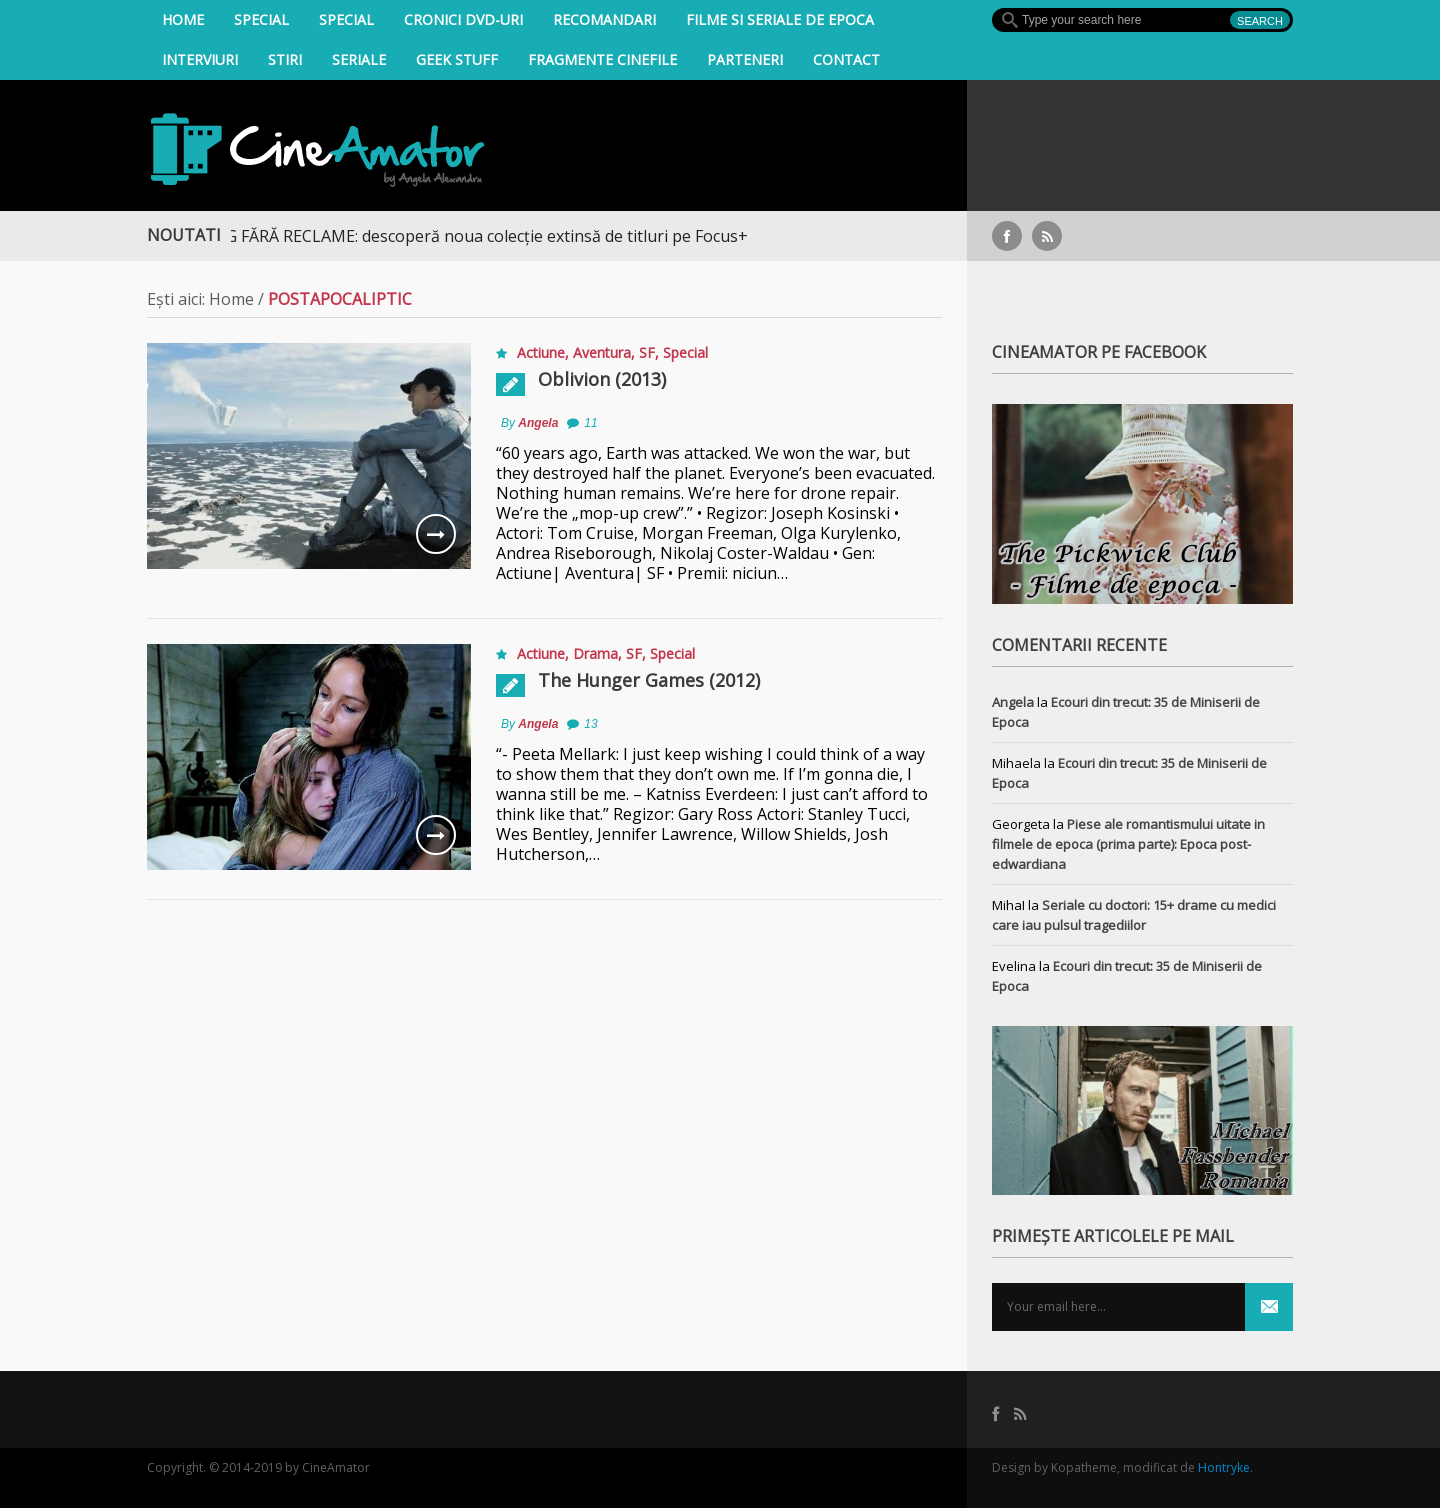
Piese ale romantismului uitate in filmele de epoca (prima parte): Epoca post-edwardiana (1128, 844)
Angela (538, 423)
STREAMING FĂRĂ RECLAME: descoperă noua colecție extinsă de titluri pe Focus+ (457, 236)
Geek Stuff (457, 59)
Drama (595, 653)
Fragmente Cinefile (602, 59)
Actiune (541, 352)
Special (261, 19)
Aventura (602, 352)
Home (183, 19)
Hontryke (1224, 1467)
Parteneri (745, 59)
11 (590, 423)
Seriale (359, 59)
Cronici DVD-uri (463, 19)
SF (647, 352)
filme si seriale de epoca (780, 19)
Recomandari (604, 19)
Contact (846, 59)
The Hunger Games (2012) (649, 680)
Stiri (285, 59)
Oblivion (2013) (602, 379)
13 (590, 724)
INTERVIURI (200, 59)
